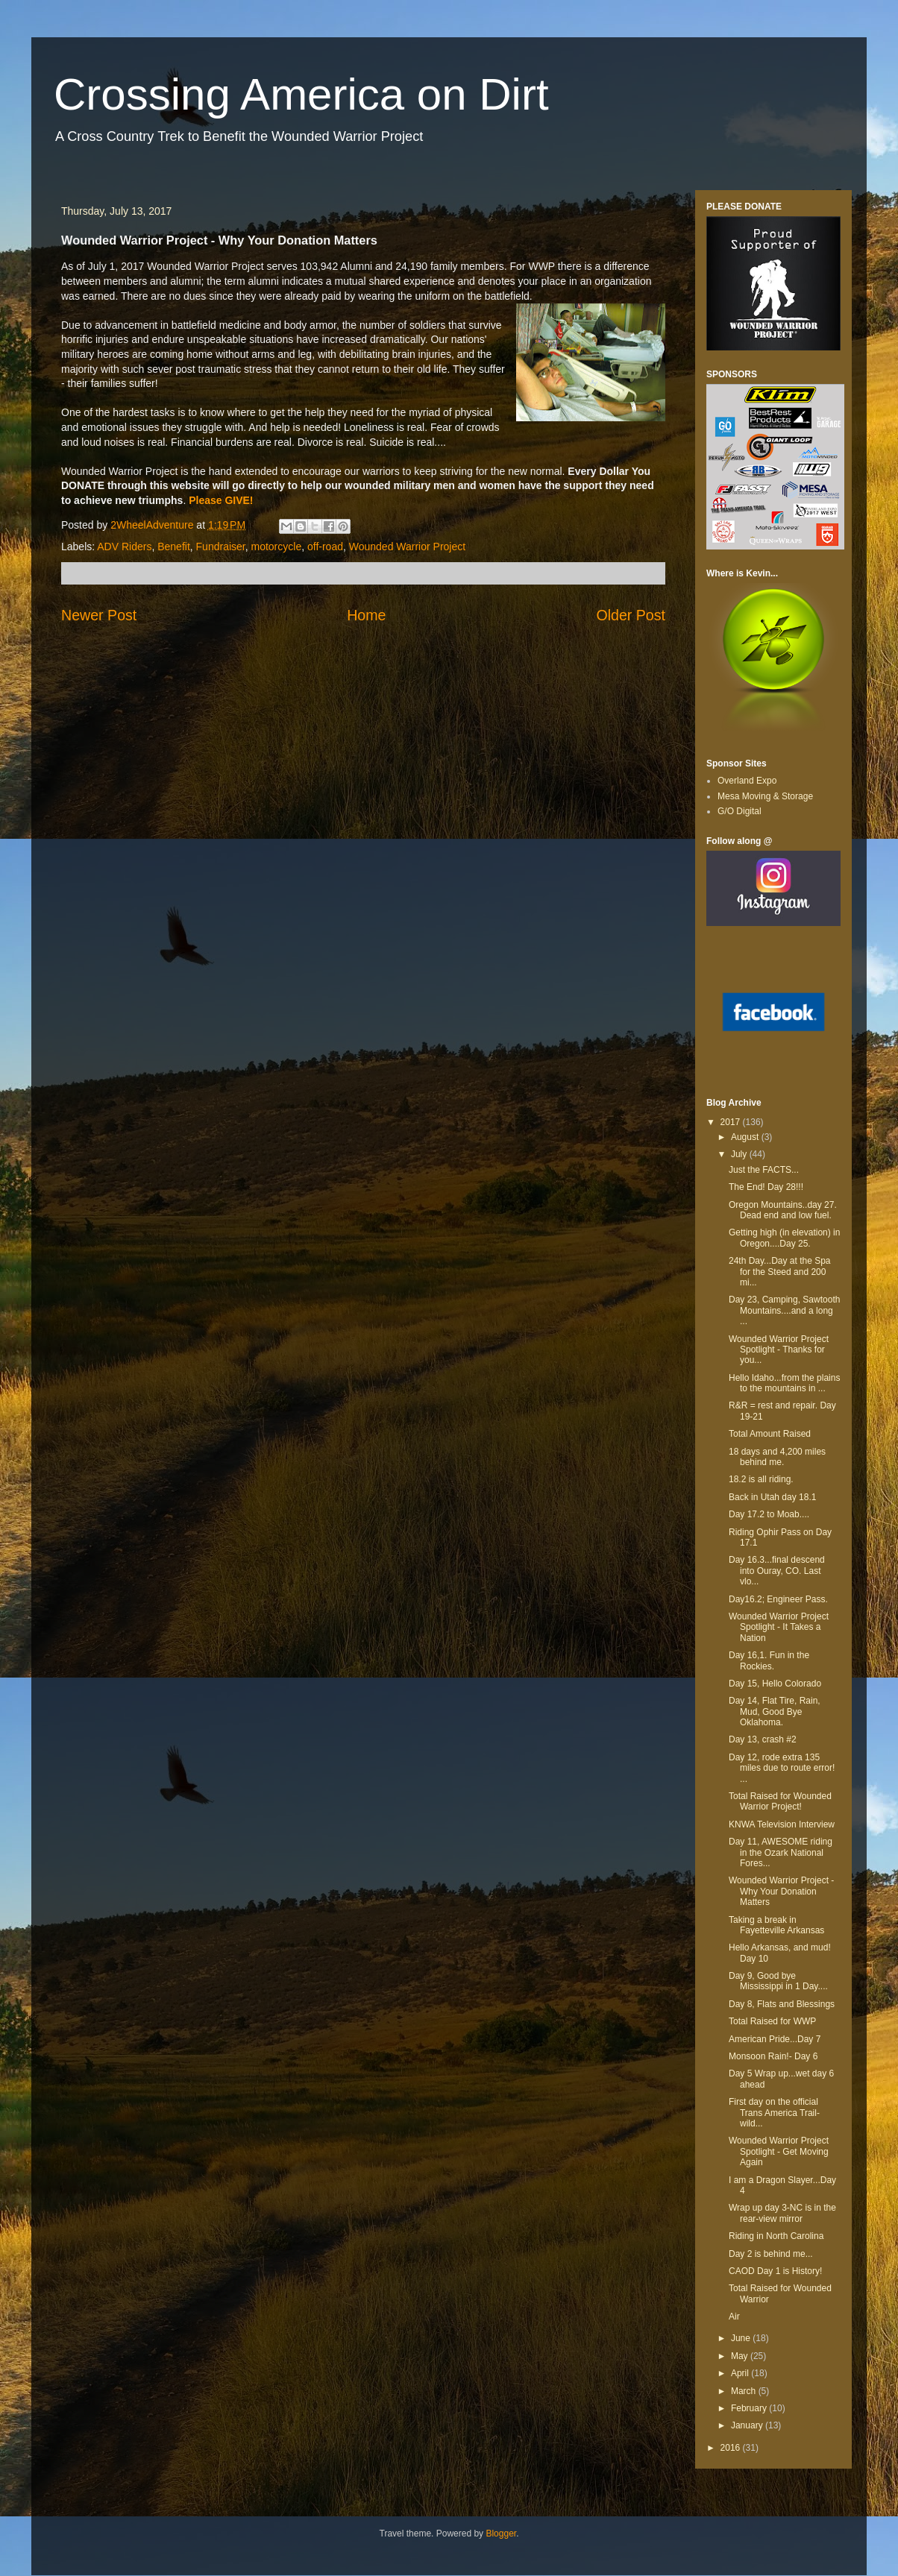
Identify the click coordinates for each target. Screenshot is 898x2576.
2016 (731, 2448)
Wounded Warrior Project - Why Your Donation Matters (781, 1891)
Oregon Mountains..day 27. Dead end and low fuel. (783, 1210)
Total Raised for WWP (772, 2021)
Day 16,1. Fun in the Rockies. (769, 1660)
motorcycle (276, 546)
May (740, 2356)
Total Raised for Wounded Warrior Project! (780, 1801)
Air (734, 2316)
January (748, 2425)
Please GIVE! (221, 500)
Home (366, 615)
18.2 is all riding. (761, 1479)
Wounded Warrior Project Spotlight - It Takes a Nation (779, 1627)
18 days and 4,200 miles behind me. (777, 1456)
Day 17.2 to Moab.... (769, 1514)
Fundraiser (220, 546)
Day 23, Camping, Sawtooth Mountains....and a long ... (784, 1310)
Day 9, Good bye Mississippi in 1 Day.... (778, 1981)
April (741, 2373)
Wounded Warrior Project (407, 546)
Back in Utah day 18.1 (772, 1497)
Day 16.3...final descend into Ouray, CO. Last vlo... (777, 1571)
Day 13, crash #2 (763, 1739)
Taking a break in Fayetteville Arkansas (776, 1925)
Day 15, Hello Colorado (775, 1683)
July (740, 1154)
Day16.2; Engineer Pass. (778, 1599)
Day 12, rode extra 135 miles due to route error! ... (782, 1768)
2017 (731, 1122)
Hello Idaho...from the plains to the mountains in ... (784, 1383)
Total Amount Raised (770, 1434)
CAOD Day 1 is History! (775, 2271)
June (742, 2338)
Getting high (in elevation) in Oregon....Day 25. (784, 1237)
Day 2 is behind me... (771, 2254)
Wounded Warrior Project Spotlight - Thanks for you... (779, 1350)
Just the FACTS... (764, 1170)
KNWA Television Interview (782, 1824)
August (746, 1137)
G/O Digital (740, 811)
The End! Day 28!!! (766, 1187)
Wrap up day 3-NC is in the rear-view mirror (782, 2212)
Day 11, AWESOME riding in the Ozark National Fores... (780, 1852)
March (745, 2391)
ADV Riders (124, 546)
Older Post (630, 615)
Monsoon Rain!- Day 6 (773, 2056)
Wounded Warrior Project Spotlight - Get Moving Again (779, 2151)
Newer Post (98, 615)
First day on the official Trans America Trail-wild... (774, 2113)
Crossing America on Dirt (301, 94)
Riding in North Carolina (776, 2236)
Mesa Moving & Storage (765, 796)
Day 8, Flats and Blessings (782, 2004)
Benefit (173, 546)
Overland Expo (747, 780)
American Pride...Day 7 (774, 2039)
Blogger (501, 2533)
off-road (325, 546)
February (750, 2408)
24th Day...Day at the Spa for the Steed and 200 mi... (780, 1272)
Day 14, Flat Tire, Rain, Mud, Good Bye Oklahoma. (774, 1711)
